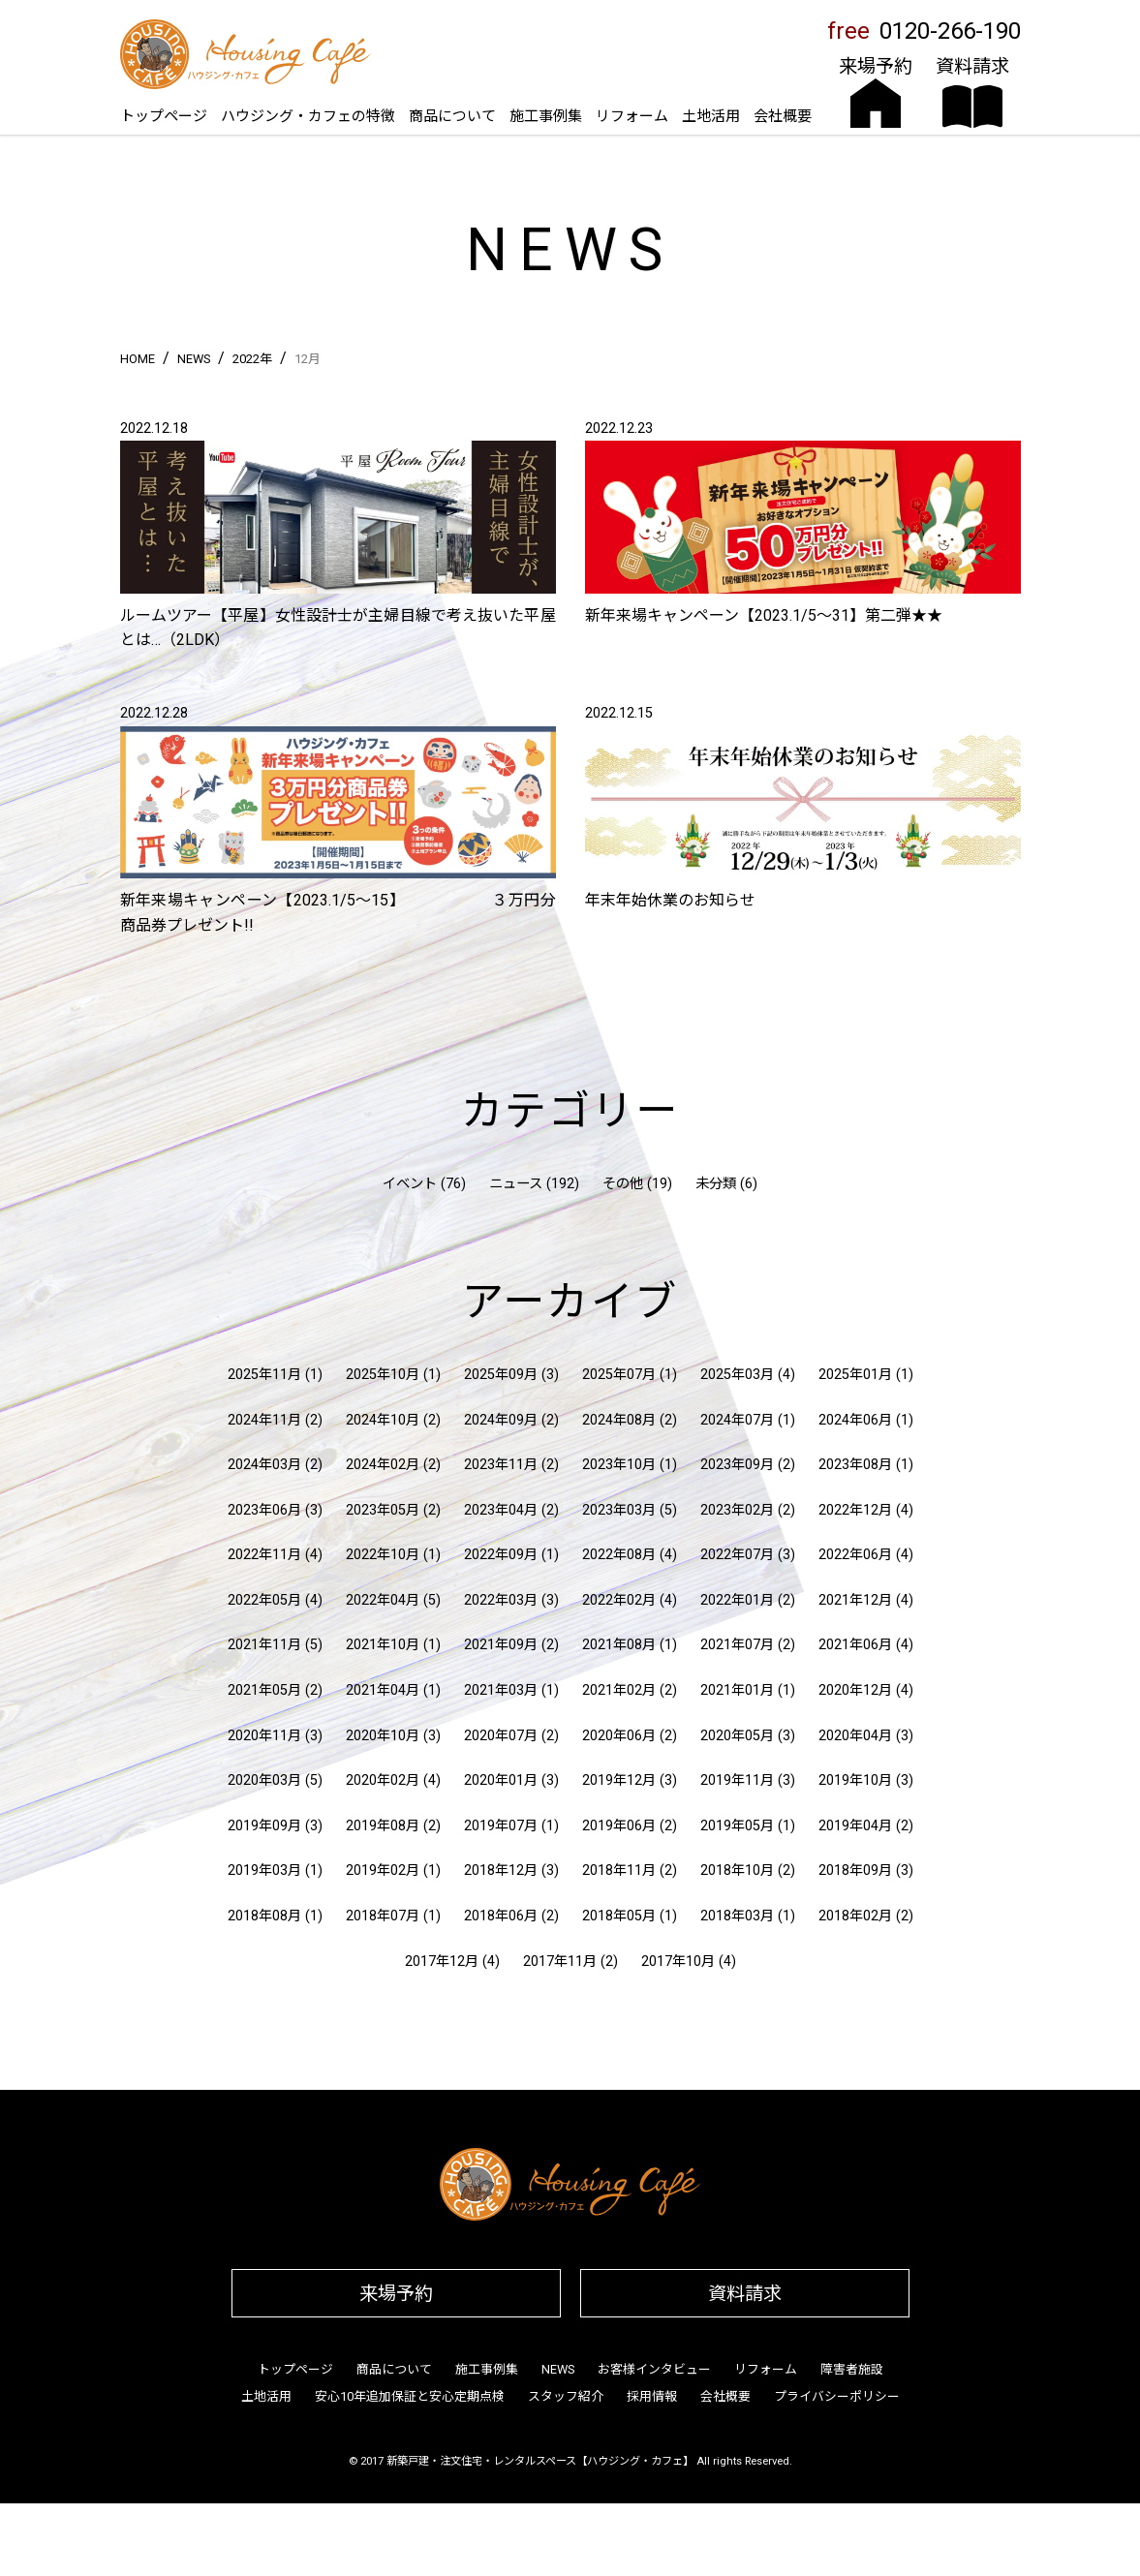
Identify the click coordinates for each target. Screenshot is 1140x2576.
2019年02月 (382, 1870)
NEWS (557, 2369)
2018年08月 (264, 1916)
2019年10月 (855, 1780)
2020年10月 (382, 1736)
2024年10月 (382, 1420)
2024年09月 (501, 1420)
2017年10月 (678, 1961)
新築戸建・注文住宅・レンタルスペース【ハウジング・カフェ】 (539, 2461)
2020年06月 (619, 1736)
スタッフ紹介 (565, 2396)
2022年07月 (737, 1555)
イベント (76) (424, 1184)
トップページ (163, 116)
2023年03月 (619, 1510)
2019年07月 (501, 1826)
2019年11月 (737, 1780)
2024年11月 (264, 1420)
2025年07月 (619, 1374)
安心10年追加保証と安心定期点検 (410, 2396)
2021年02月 (619, 1690)
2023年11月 (501, 1465)
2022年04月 (382, 1600)
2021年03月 (501, 1690)
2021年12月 (855, 1600)
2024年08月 (619, 1420)
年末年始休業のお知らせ (670, 900)
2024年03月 (264, 1465)
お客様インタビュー (654, 2369)
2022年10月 (382, 1555)
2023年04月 (501, 1510)
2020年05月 (737, 1736)
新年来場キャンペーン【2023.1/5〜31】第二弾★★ (763, 615)
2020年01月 (501, 1780)
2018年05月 (619, 1916)
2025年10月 (382, 1374)
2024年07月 (737, 1420)
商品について (452, 116)
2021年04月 (382, 1690)
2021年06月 (855, 1645)
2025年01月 (855, 1374)
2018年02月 (855, 1916)
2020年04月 (855, 1736)
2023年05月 (382, 1510)
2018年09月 (855, 1870)
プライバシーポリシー (837, 2396)
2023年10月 (619, 1465)
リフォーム (632, 116)
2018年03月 (737, 1916)
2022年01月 (737, 1600)
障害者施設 (851, 2369)
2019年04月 (855, 1826)
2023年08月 (855, 1465)
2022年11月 (264, 1555)
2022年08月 (619, 1555)
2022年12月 (855, 1510)
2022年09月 (501, 1555)
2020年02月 (382, 1780)
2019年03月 (264, 1870)
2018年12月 (501, 1870)
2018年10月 (737, 1870)
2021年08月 (619, 1645)
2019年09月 (264, 1826)
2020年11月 (264, 1736)
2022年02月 (619, 1600)
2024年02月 (382, 1465)
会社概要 (783, 116)
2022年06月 (855, 1555)
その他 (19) (637, 1184)
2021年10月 (382, 1645)
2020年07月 (501, 1736)
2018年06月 (501, 1916)
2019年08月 (382, 1826)
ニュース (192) (534, 1184)
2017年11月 (560, 1961)
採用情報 (652, 2396)
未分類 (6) (726, 1184)
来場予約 (396, 2294)
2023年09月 (737, 1465)
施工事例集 (545, 116)
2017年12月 (441, 1961)
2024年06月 (855, 1420)
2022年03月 (501, 1600)
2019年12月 (619, 1780)
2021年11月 (264, 1645)
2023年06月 (264, 1510)
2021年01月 (737, 1690)
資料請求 (745, 2294)
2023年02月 (737, 1510)
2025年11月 (264, 1374)
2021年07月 (737, 1645)
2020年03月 (264, 1780)
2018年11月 (619, 1870)
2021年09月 (501, 1645)
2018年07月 (382, 1916)
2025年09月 (501, 1374)
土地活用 (711, 116)
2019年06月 (619, 1826)
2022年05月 (264, 1600)
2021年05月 (264, 1690)
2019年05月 (737, 1826)
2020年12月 (855, 1690)
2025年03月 (737, 1374)
